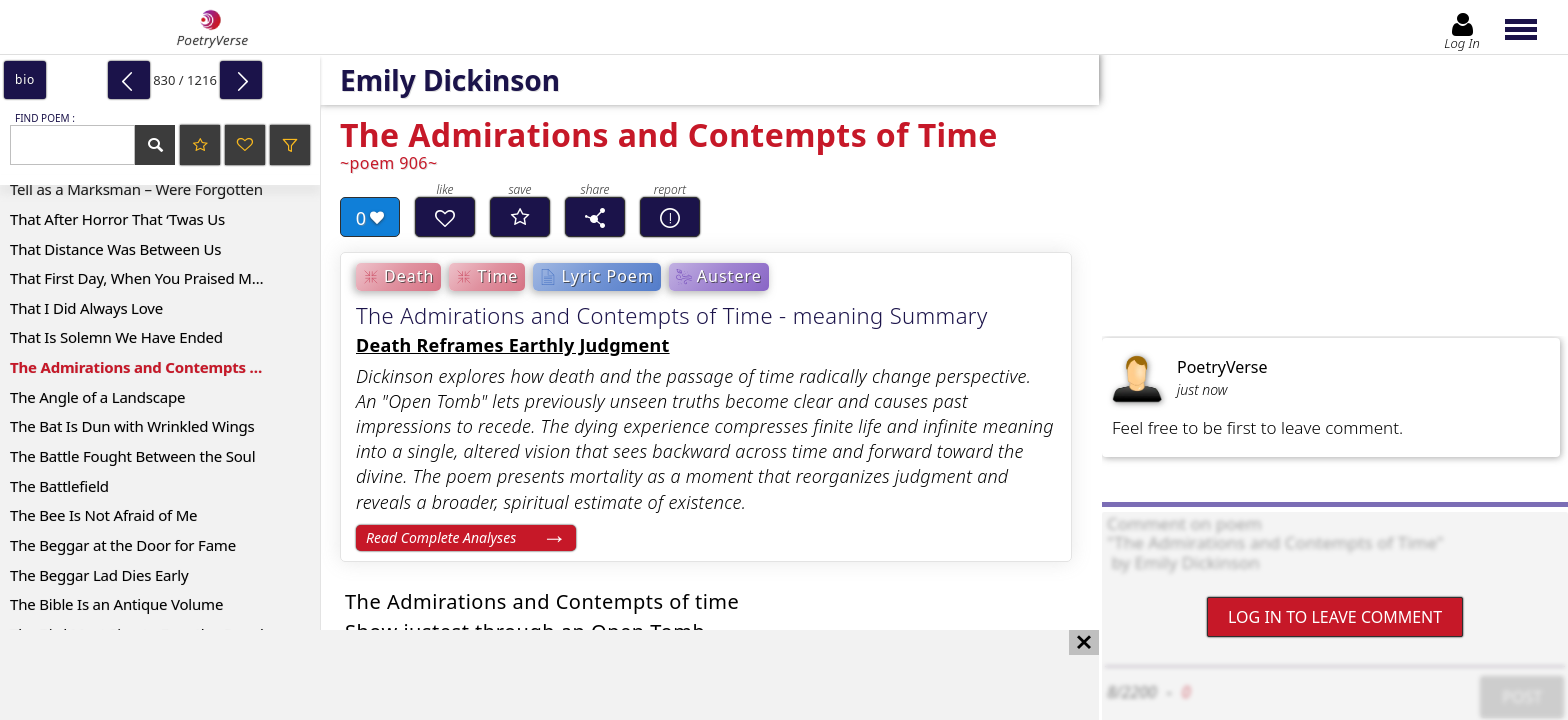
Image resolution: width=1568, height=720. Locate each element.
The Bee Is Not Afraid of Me (103, 515)
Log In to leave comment (1335, 617)
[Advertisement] (529, 675)
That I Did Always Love (86, 308)
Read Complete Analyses (441, 537)
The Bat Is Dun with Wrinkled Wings (132, 426)
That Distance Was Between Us (115, 249)
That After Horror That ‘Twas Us (117, 219)
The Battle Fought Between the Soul (132, 456)
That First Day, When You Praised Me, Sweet (159, 278)
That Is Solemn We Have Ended (116, 337)
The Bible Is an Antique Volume (116, 604)
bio (25, 79)
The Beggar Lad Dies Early (99, 575)
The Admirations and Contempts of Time (157, 367)
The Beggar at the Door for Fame (123, 545)
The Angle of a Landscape (97, 397)
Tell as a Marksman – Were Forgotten (136, 189)
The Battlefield (59, 486)
